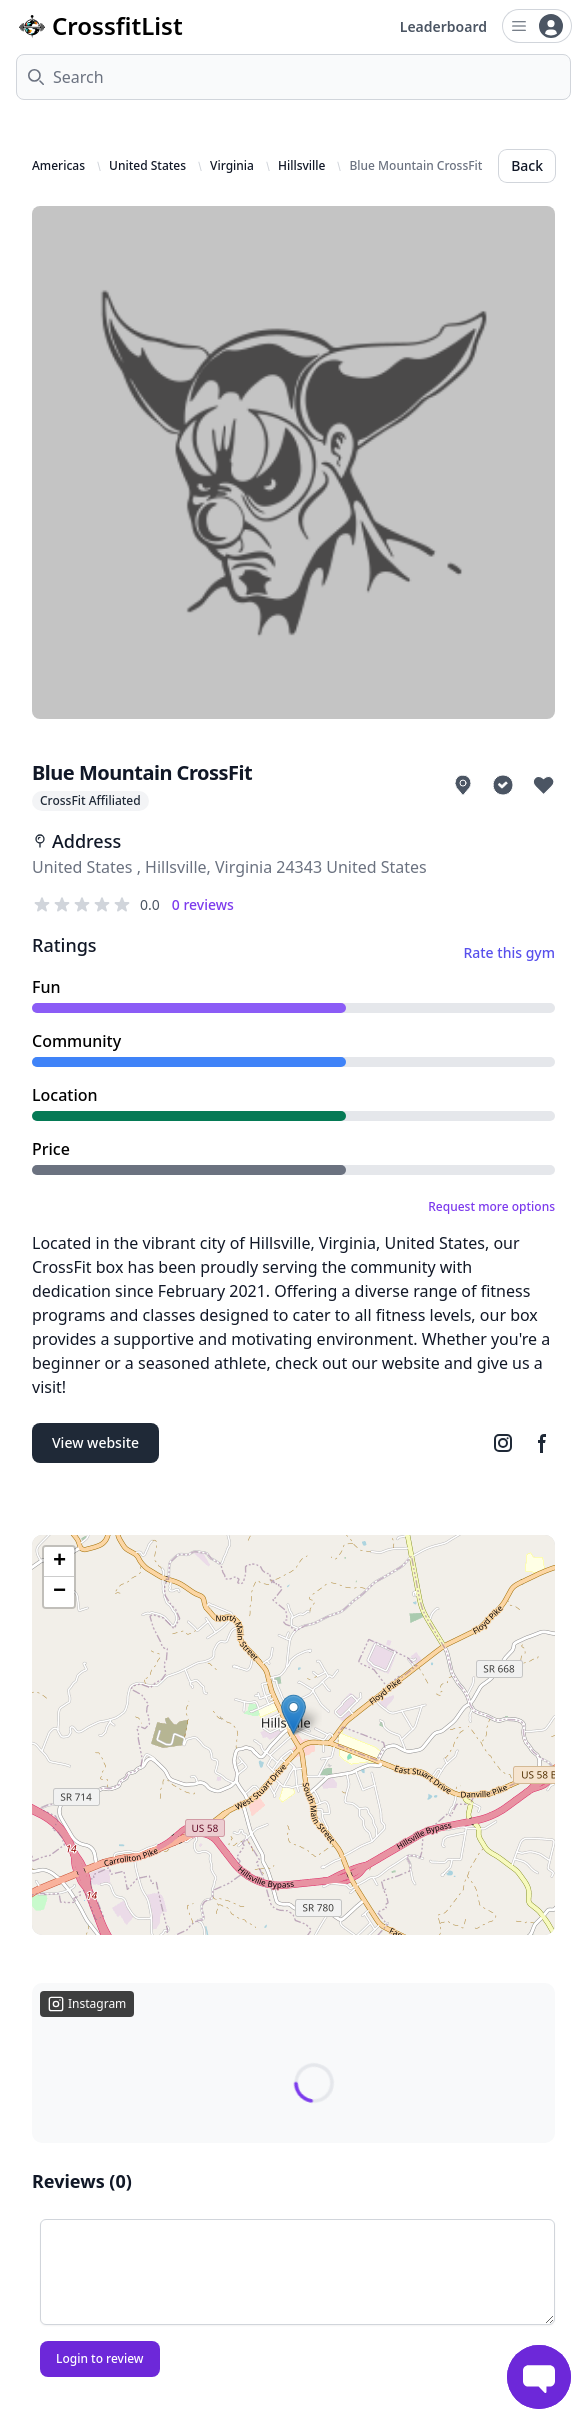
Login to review (100, 2358)
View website (95, 1442)
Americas (58, 166)
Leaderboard (443, 26)
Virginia (232, 166)
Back (527, 165)
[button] (293, 1714)
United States (147, 166)
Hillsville (301, 166)
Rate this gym (509, 952)
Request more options (491, 1207)
